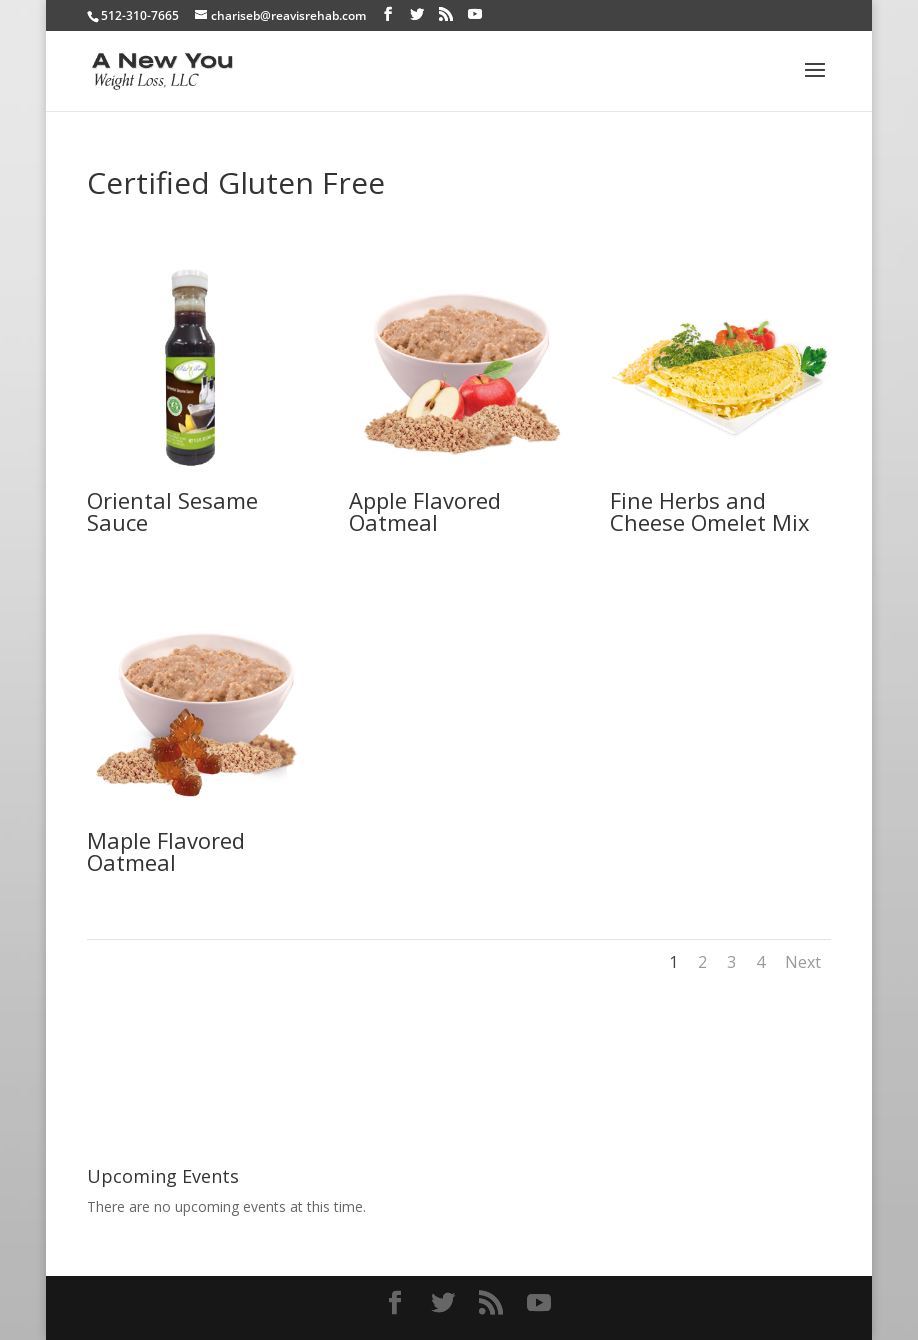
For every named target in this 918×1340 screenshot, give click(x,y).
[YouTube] (475, 14)
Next (803, 962)
